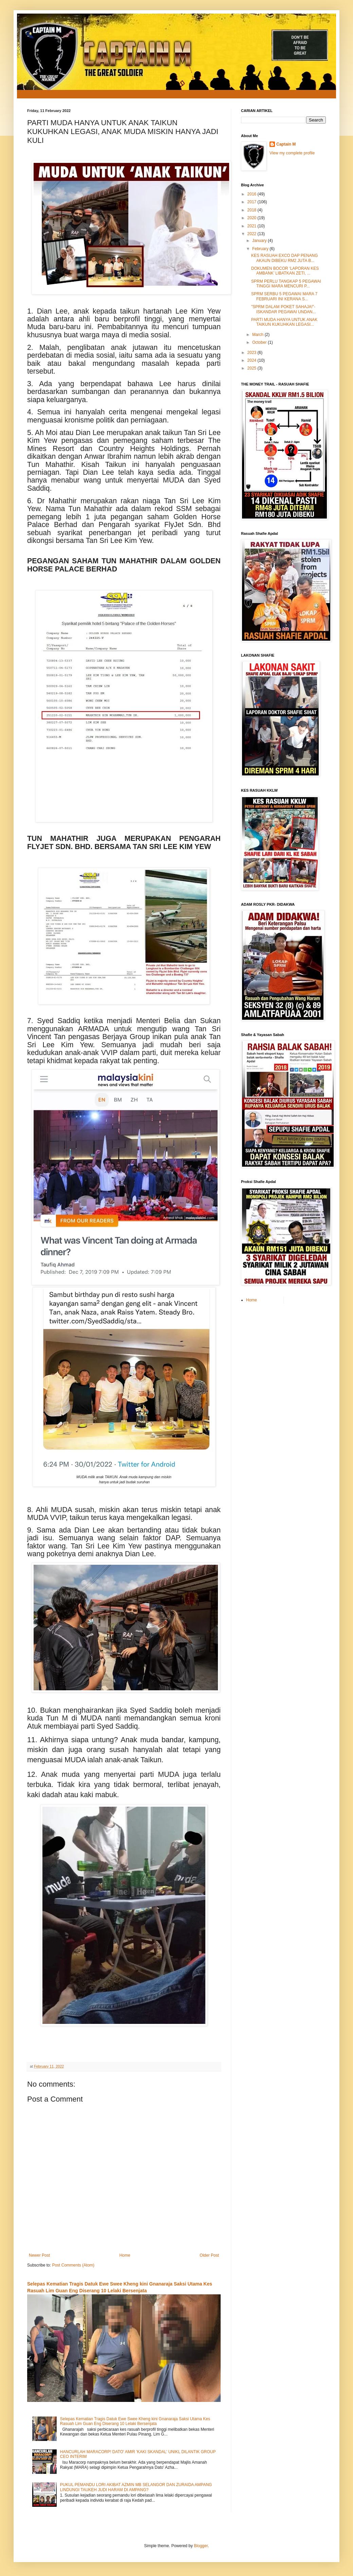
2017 (252, 202)
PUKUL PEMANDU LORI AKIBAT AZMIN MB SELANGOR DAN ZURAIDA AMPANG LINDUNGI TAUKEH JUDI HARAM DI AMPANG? (136, 2487)
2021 (252, 226)
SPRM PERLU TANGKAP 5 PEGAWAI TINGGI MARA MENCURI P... (286, 283)
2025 (252, 368)
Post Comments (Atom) (73, 2265)
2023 (252, 352)
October (260, 342)
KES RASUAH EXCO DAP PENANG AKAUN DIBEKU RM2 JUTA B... (284, 258)
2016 (252, 194)
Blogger (201, 2545)
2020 (252, 217)
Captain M (286, 144)
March (258, 334)
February (261, 248)
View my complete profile (292, 153)
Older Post (209, 2255)
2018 (252, 210)
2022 (252, 233)
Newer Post (39, 2255)
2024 (252, 360)
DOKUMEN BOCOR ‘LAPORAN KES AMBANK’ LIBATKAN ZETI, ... (285, 271)
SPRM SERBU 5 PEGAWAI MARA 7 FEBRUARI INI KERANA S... (284, 296)
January (260, 240)
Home (124, 2255)
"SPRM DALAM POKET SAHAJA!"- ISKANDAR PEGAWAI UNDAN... (283, 309)
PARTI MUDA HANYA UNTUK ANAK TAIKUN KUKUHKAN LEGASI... (284, 322)
